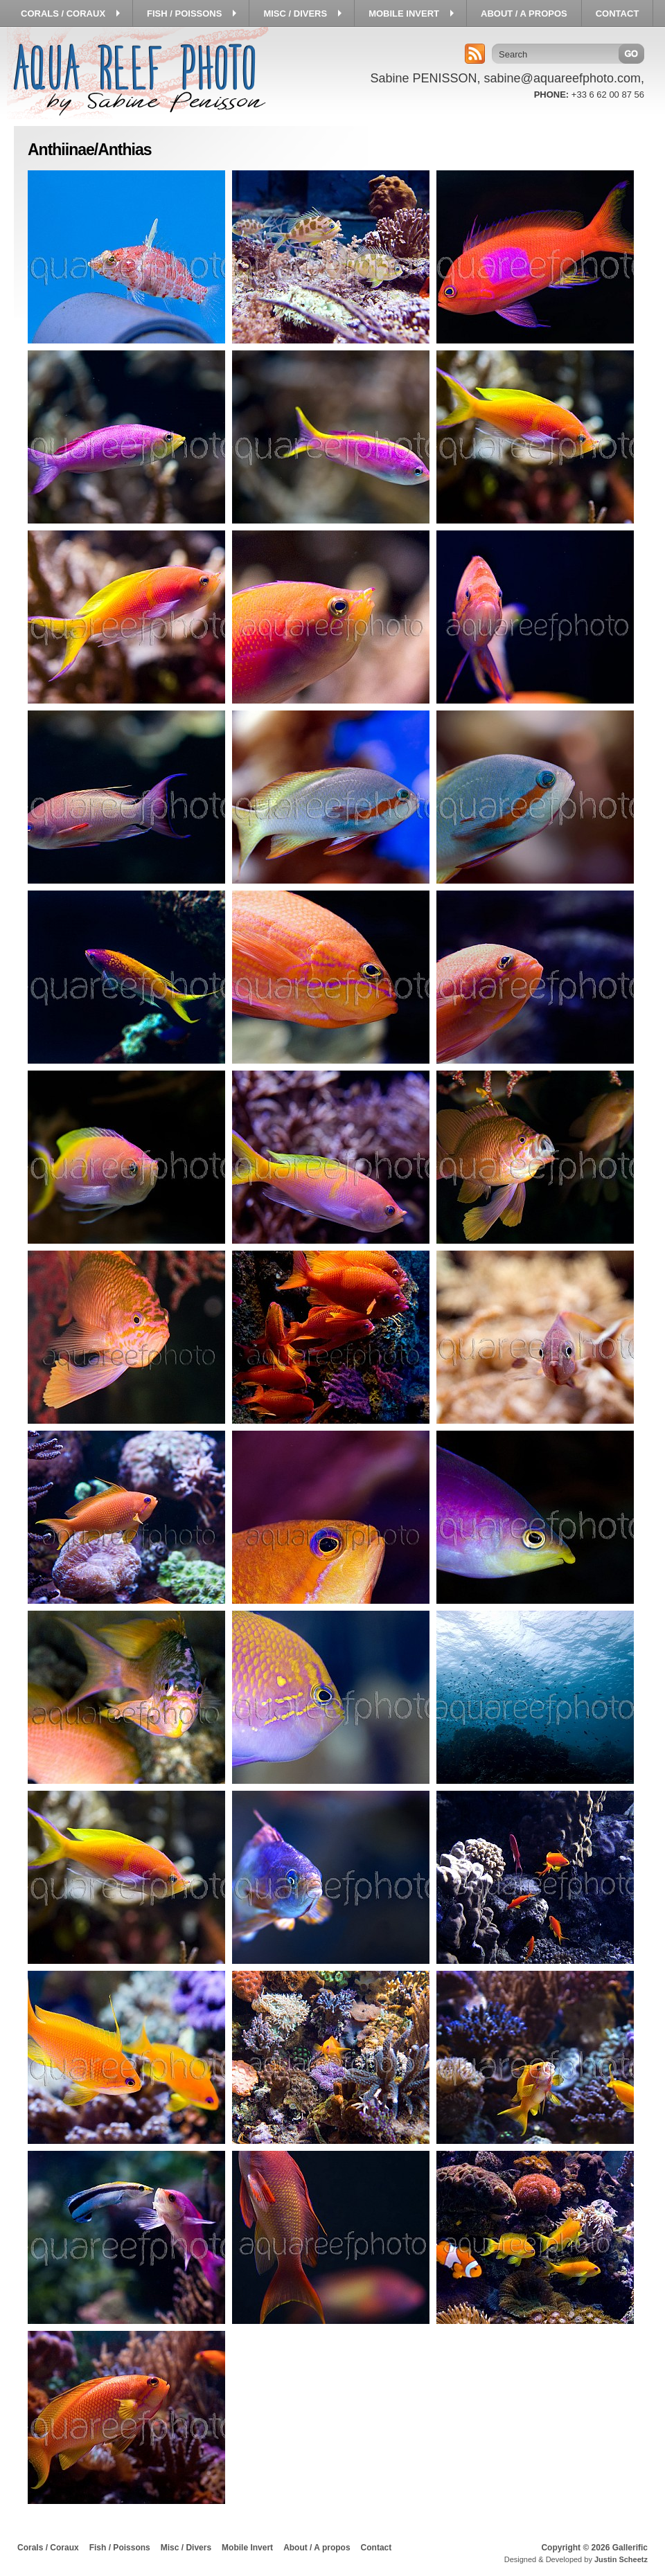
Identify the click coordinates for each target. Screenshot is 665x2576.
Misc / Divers (186, 2547)
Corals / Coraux (48, 2547)
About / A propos (316, 2547)
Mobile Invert (247, 2547)
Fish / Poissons (119, 2547)
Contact (376, 2547)
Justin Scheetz (621, 2559)
